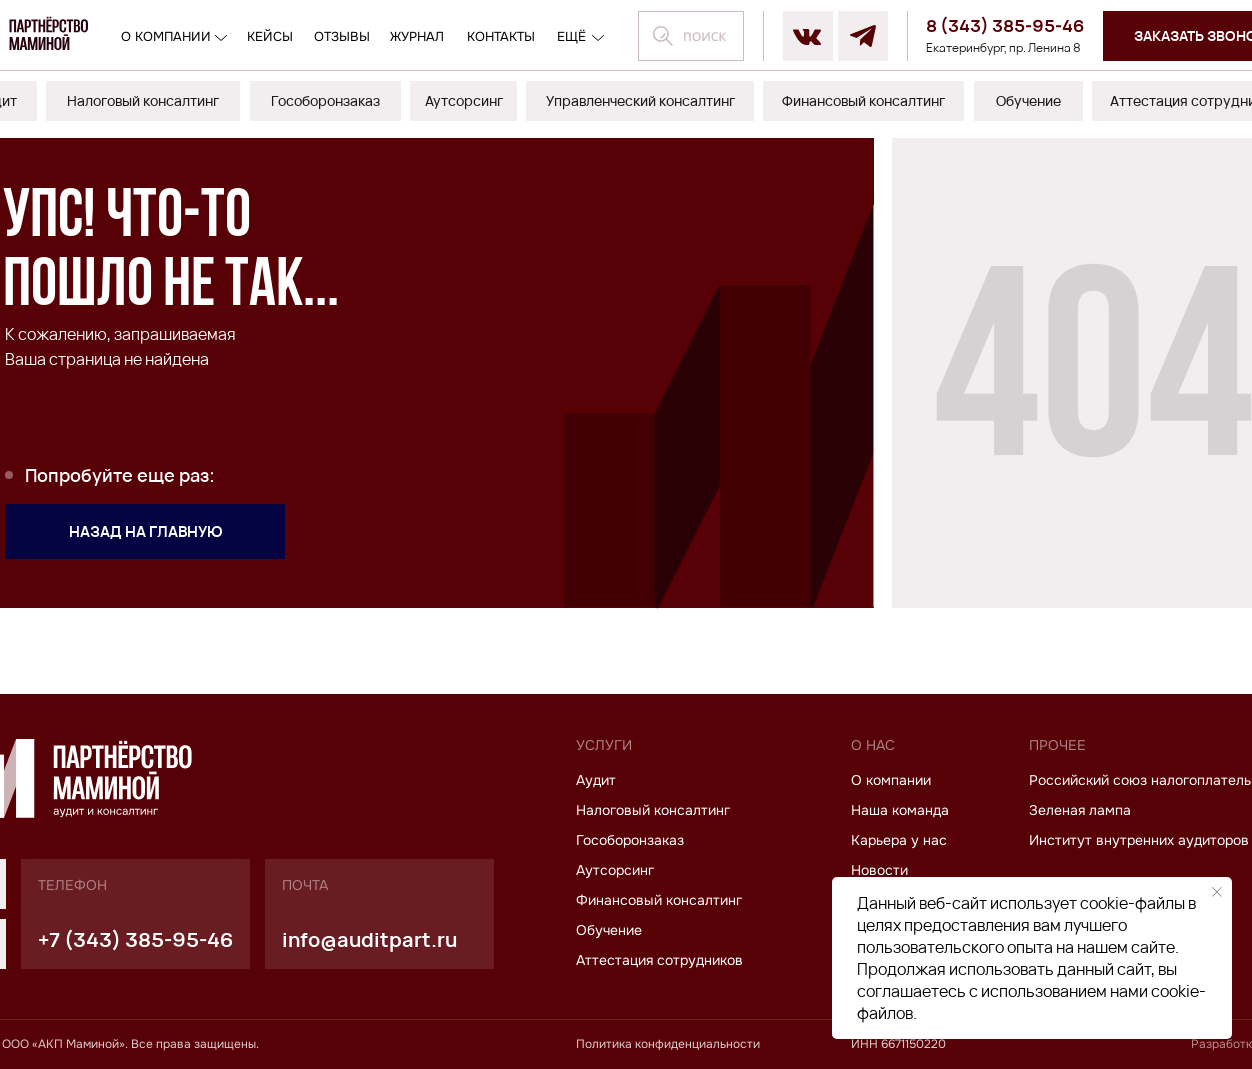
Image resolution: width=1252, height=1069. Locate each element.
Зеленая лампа (1080, 810)
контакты (501, 36)
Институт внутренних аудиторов (1139, 840)
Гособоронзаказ (630, 840)
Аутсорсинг (615, 870)
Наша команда (900, 810)
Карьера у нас (899, 840)
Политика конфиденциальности (668, 1044)
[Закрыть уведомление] (1217, 892)
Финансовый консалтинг (659, 900)
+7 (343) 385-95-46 (136, 939)
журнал (417, 36)
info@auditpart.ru (369, 939)
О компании (166, 36)
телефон (72, 885)
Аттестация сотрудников (659, 960)
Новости (879, 870)
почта (305, 885)
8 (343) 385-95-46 (1005, 25)
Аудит (596, 780)
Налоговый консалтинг (653, 810)
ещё (571, 36)
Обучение (609, 930)
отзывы (342, 36)
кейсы (270, 36)
